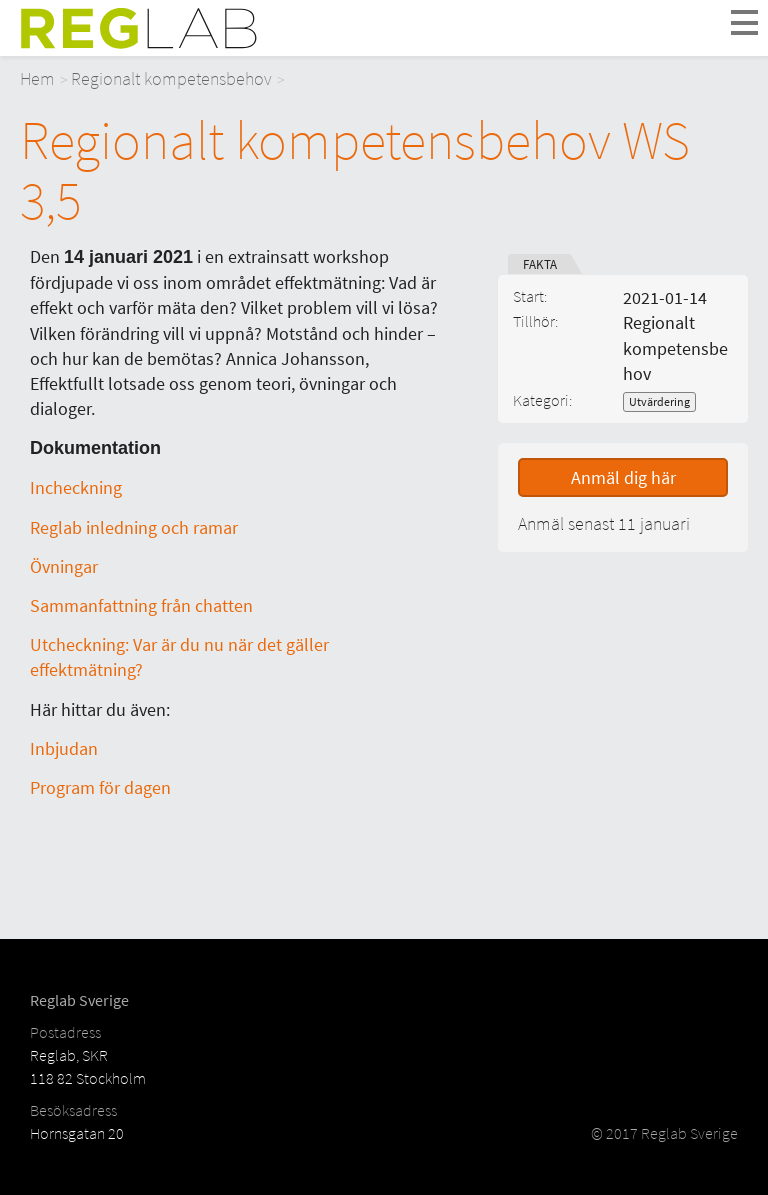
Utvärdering (659, 401)
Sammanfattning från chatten (141, 605)
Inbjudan (64, 748)
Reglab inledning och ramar (134, 527)
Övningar (64, 566)
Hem (37, 78)
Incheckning (76, 487)
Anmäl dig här (623, 477)
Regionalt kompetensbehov (171, 78)
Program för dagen (100, 787)
